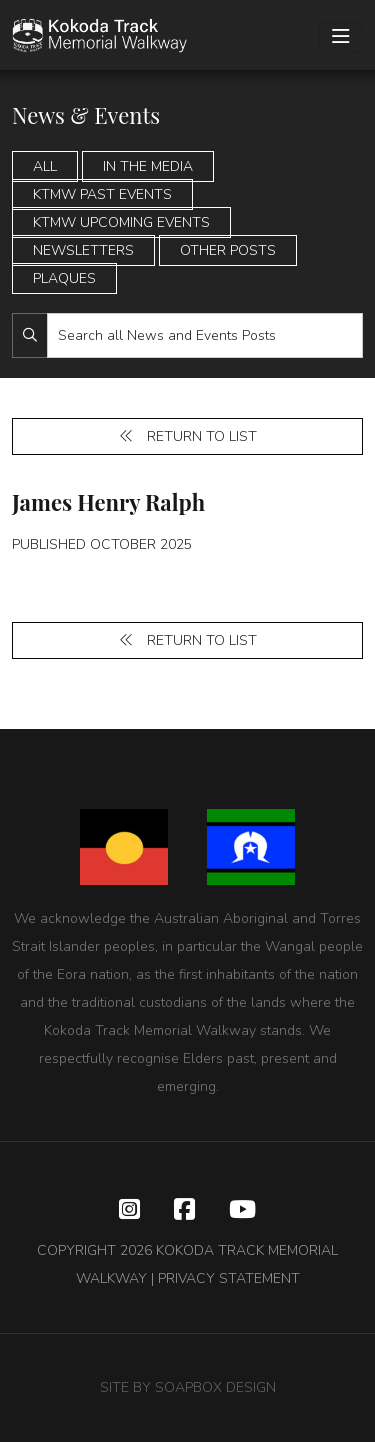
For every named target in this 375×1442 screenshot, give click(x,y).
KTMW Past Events (102, 194)
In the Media (148, 166)
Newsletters (83, 250)
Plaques (64, 278)
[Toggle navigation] (341, 37)
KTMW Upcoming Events (121, 222)
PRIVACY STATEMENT (229, 1278)
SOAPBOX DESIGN (215, 1387)
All (45, 166)
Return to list (188, 436)
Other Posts (228, 250)
